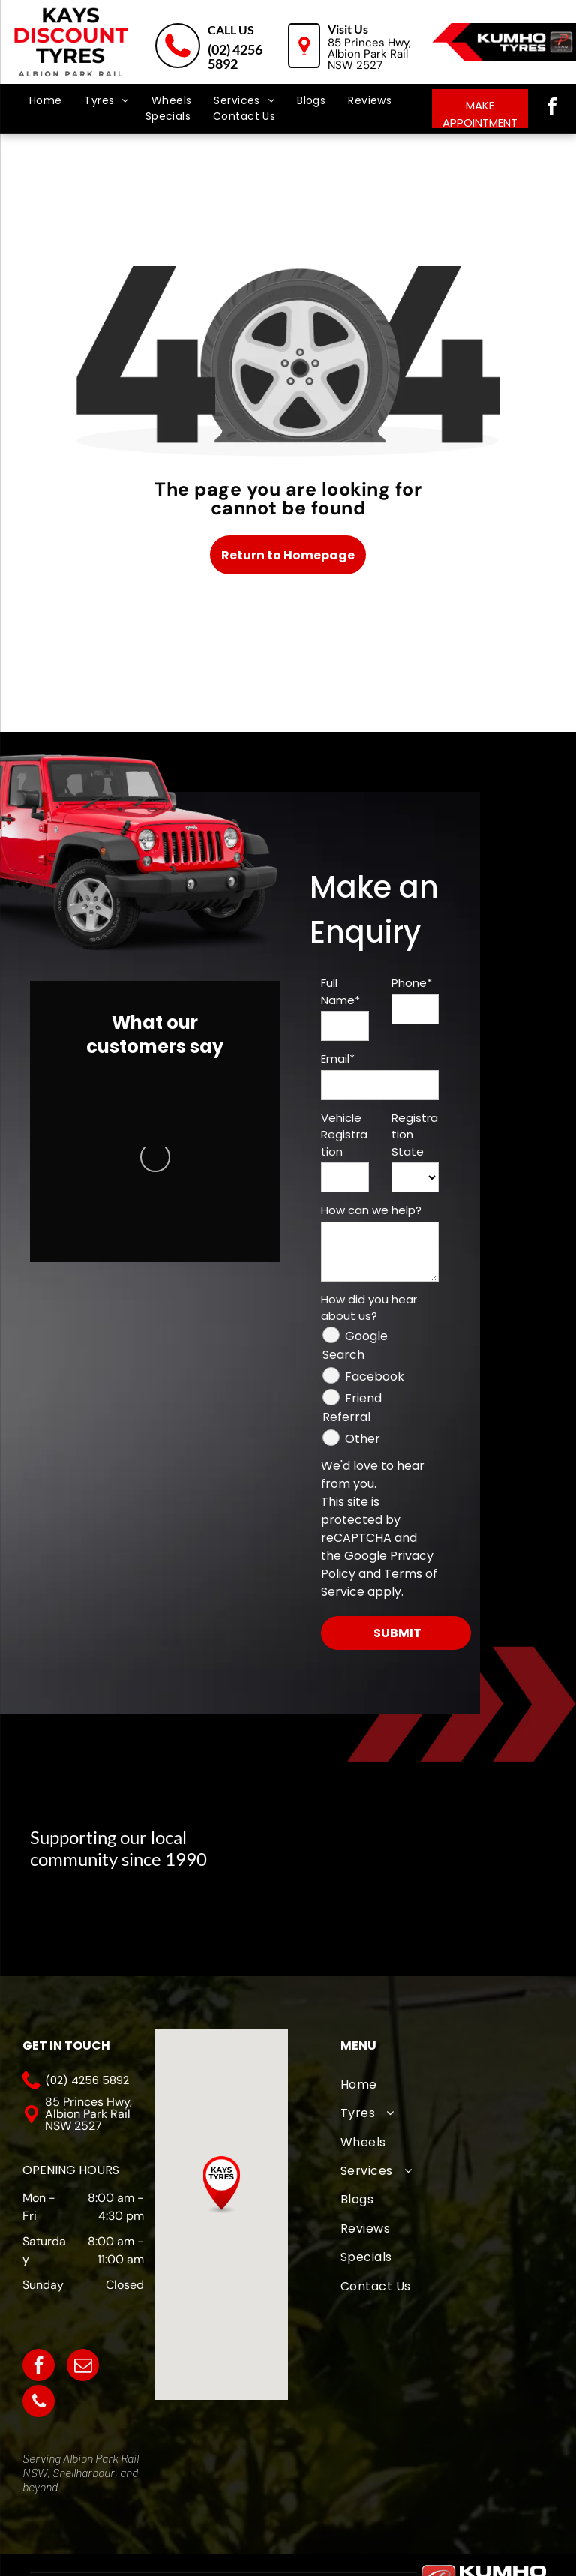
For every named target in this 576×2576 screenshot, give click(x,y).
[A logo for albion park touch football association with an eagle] (320, 1839)
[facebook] (552, 109)
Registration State (415, 1134)
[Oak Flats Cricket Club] (320, 1918)
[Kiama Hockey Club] (470, 1918)
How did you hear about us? (369, 1307)
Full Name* (340, 991)
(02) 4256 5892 (235, 56)
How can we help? (371, 1210)
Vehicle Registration (344, 1134)
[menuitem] (46, 101)
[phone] (38, 2403)
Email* (338, 1058)
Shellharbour (83, 2472)
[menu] (33, 67)
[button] (221, 2185)
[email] (83, 2367)
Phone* (412, 983)
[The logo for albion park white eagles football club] (470, 1839)
